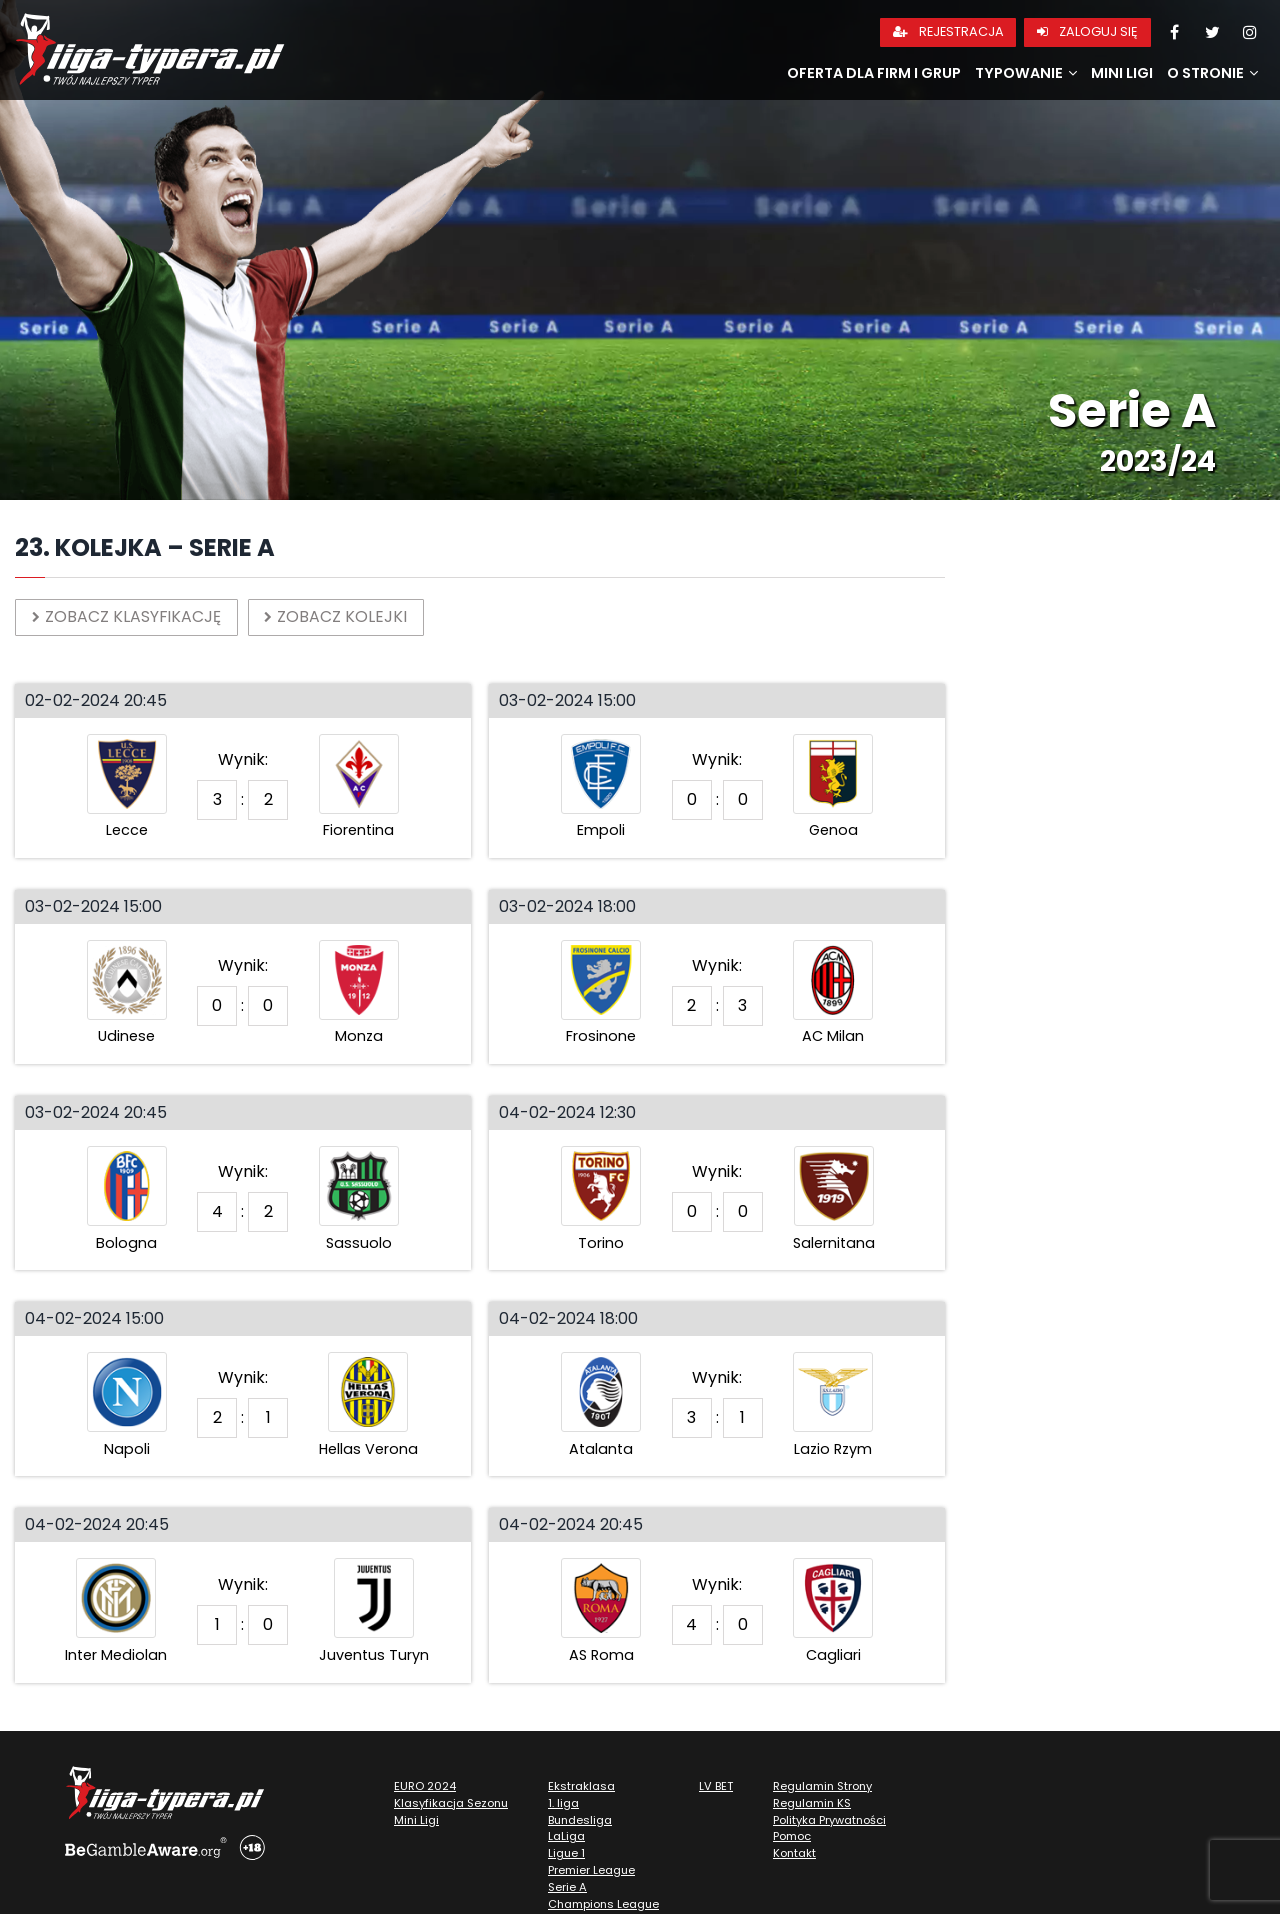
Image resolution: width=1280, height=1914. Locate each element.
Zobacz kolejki (337, 616)
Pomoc (792, 1837)
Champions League (603, 1904)
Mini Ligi (1122, 73)
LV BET (716, 1786)
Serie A (567, 1887)
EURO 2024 (425, 1786)
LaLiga (566, 1837)
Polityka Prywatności (829, 1820)
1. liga (563, 1803)
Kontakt (794, 1854)
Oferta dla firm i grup (874, 73)
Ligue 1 (566, 1854)
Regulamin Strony (822, 1786)
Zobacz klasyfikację (127, 616)
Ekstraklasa (581, 1786)
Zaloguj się (1087, 31)
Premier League (591, 1870)
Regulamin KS (812, 1803)
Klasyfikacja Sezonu (451, 1803)
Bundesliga (580, 1820)
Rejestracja (948, 31)
